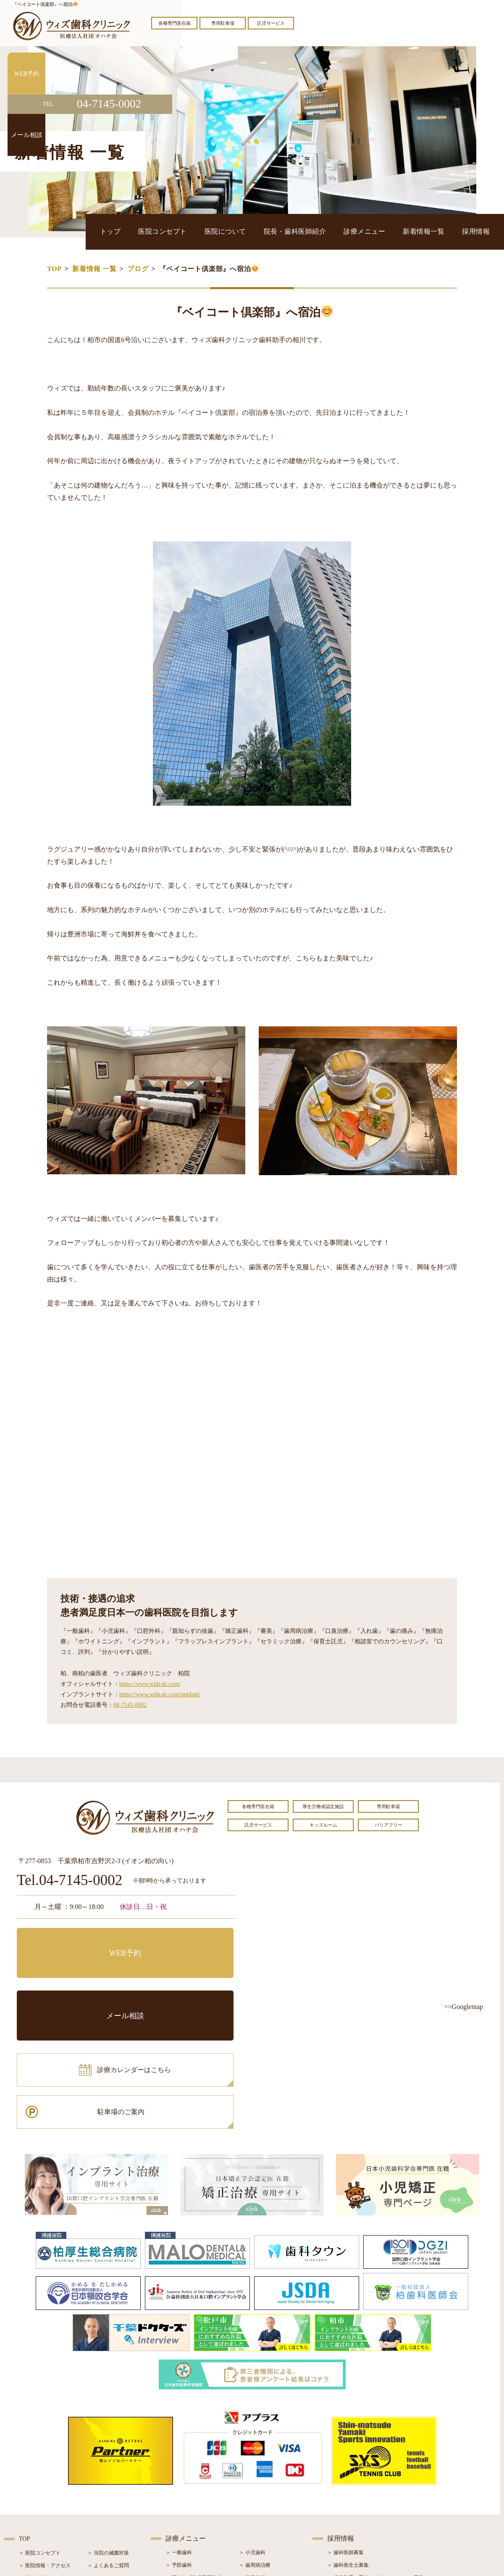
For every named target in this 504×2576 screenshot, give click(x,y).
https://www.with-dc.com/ (150, 1684)
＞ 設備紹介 (32, 2479)
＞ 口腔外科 (252, 2453)
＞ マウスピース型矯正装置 (270, 2504)
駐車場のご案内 (182, 1978)
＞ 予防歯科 (178, 2441)
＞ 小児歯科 (252, 2428)
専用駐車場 (222, 23)
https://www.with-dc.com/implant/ (159, 1694)
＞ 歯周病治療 (254, 2441)
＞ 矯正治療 (252, 2478)
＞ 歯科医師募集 (345, 2428)
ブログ (137, 268)
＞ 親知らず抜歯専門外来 (193, 2453)
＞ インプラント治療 (262, 2466)
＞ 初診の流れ (34, 2491)
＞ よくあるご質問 (108, 2441)
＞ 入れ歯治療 (181, 2491)
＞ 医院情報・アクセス (45, 2441)
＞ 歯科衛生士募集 (348, 2441)
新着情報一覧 (442, 231)
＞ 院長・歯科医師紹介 (45, 2466)
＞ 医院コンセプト (39, 2428)
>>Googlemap (463, 2006)
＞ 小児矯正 (252, 2491)
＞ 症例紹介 (100, 2479)
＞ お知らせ (100, 2454)
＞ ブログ (98, 2466)
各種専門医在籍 (174, 23)
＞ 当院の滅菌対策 (108, 2428)
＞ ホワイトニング (186, 2466)
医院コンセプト (237, 231)
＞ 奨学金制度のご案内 (45, 2454)
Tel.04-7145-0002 (69, 1881)
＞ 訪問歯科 (252, 2516)
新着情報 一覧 (94, 268)
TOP (54, 268)
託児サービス (271, 23)
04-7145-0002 (130, 1705)
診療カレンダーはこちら (79, 1978)
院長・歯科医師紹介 (341, 231)
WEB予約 (69, 1940)
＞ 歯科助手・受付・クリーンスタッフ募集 (375, 2453)
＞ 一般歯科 (178, 2428)
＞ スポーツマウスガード (193, 2504)
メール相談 (183, 1940)
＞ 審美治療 (178, 2478)
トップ (198, 231)
